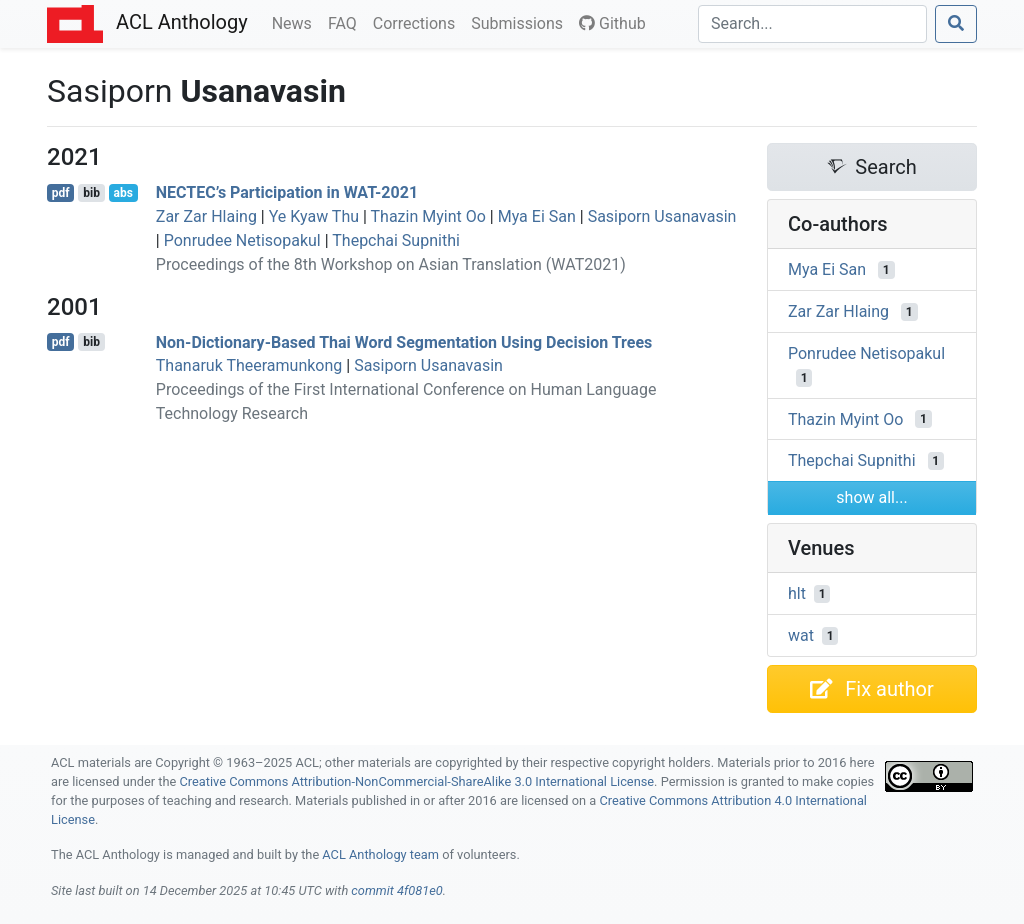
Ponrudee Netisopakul (242, 240)
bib (91, 193)
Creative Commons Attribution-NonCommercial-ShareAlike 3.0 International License (417, 781)
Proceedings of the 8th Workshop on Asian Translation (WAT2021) (391, 264)
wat (801, 635)
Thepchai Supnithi (396, 240)
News (296, 22)
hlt (797, 593)
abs (122, 193)
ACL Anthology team (380, 854)
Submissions (521, 22)
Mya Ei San (537, 216)
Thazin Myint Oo (428, 216)
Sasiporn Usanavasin (662, 216)
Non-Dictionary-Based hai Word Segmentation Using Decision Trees (404, 341)
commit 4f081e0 (396, 890)
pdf (61, 193)
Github (612, 23)
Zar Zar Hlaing (206, 216)
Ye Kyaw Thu (314, 216)
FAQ (346, 22)
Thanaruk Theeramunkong (249, 365)
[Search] (812, 24)
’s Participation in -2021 (287, 192)
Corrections (418, 22)
